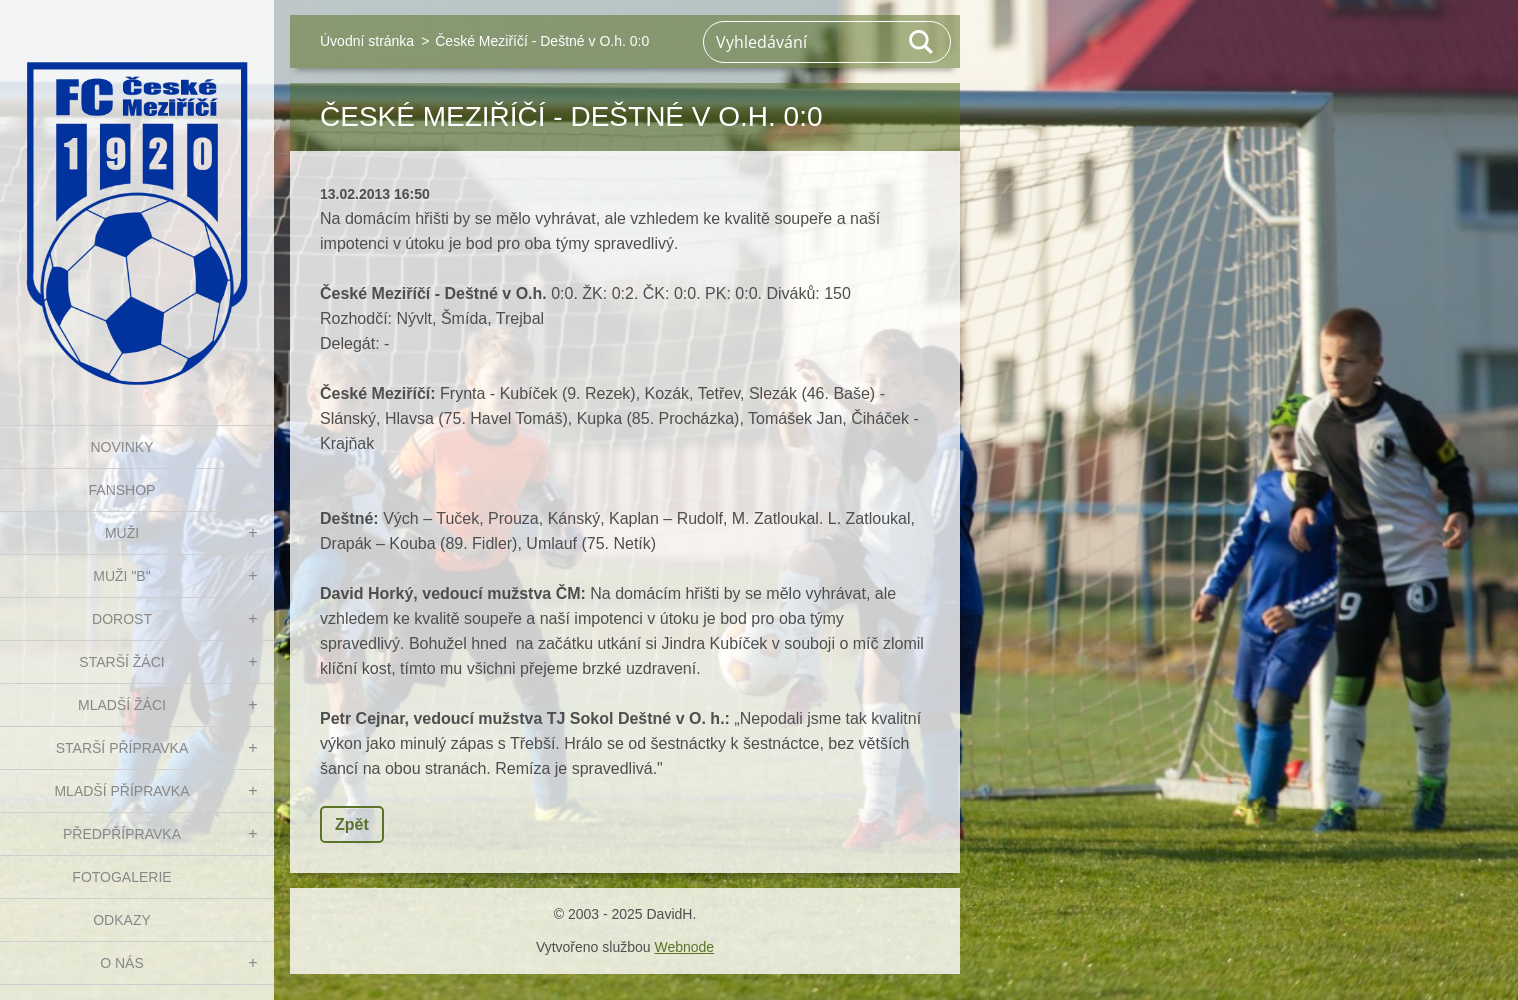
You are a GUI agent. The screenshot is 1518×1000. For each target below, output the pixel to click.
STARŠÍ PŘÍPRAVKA (122, 748)
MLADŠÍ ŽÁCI (122, 705)
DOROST (122, 619)
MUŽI (122, 533)
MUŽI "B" (121, 576)
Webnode (684, 947)
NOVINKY (121, 447)
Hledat (922, 42)
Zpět (352, 824)
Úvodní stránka (367, 41)
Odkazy (122, 920)
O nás (122, 963)
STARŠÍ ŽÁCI (121, 662)
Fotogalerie (121, 877)
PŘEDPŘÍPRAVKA (122, 834)
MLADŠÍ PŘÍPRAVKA (121, 791)
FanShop (122, 490)
